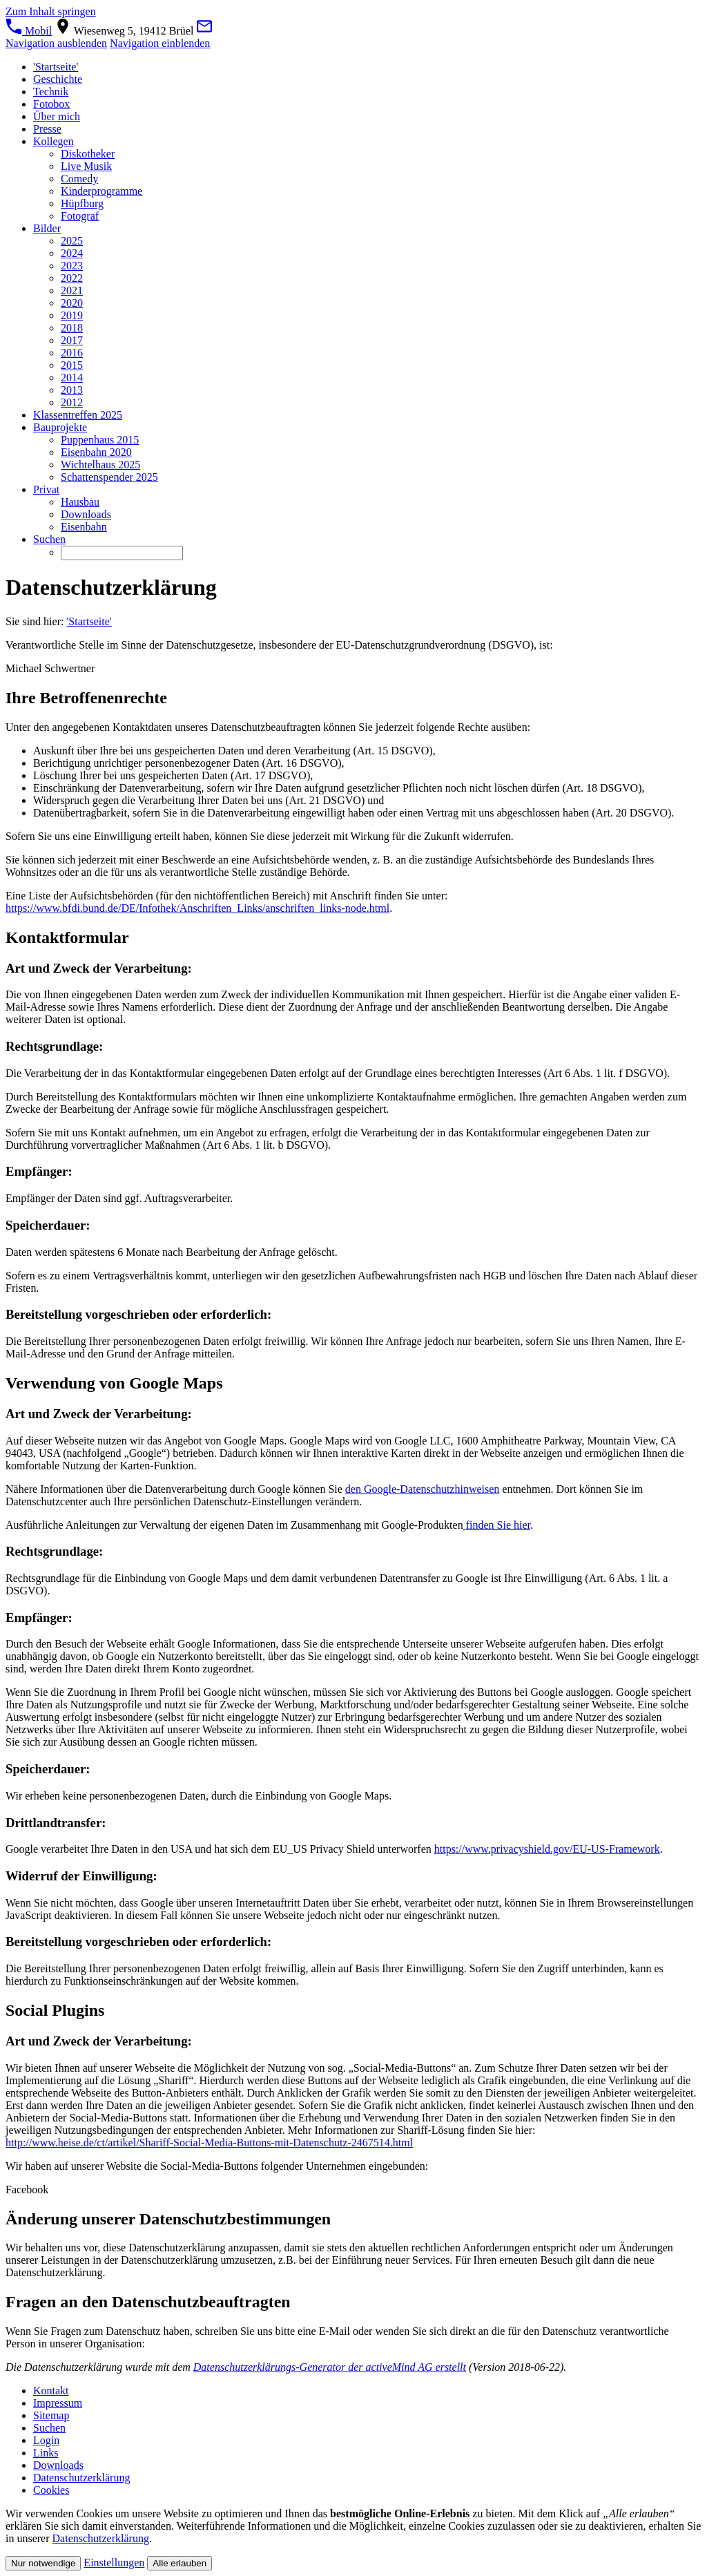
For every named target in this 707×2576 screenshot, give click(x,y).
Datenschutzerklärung (81, 2477)
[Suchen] (122, 553)
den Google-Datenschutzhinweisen (422, 1489)
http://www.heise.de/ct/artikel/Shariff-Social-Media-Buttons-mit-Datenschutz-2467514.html (209, 2142)
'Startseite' (88, 621)
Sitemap (51, 2415)
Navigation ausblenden (56, 43)
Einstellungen (114, 2562)
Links (45, 2453)
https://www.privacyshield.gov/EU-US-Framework (547, 1849)
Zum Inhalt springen (51, 11)
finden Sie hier (496, 1525)
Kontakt (51, 2390)
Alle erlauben (179, 2563)
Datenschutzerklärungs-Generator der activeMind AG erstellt (329, 2367)
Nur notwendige (43, 2563)
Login (46, 2440)
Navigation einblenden (160, 43)
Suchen (49, 2428)
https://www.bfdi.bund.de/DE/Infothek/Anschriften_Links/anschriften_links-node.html (197, 908)
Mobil (29, 31)
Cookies (51, 2490)
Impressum (57, 2403)
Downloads (58, 2465)
